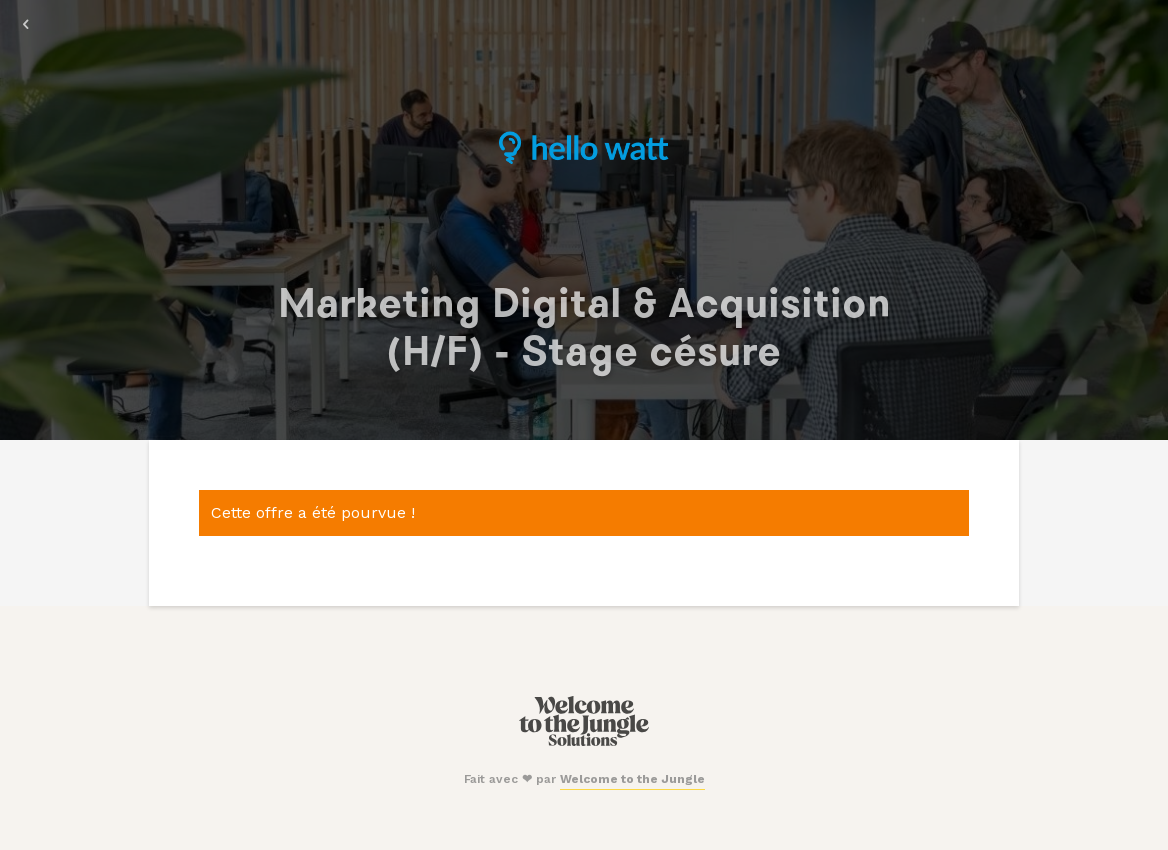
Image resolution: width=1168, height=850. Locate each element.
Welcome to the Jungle (632, 779)
